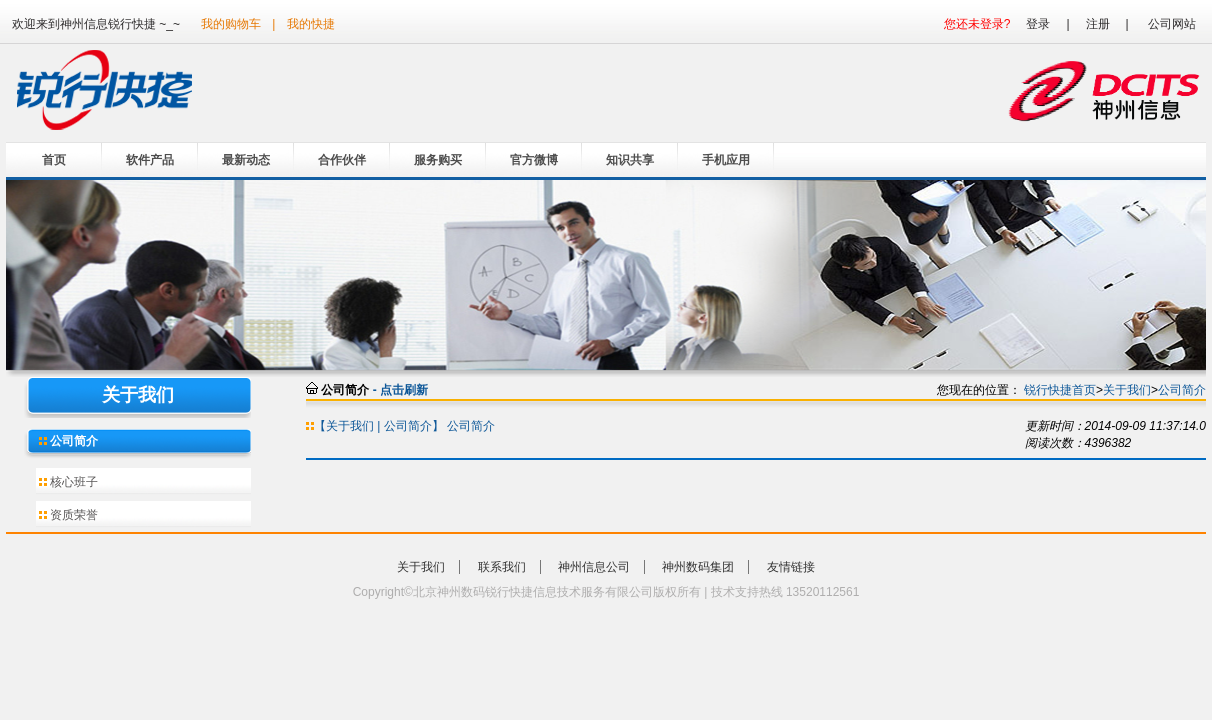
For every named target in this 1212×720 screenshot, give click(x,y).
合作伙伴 (342, 160)
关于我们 (1127, 390)
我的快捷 (311, 24)
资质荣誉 (72, 515)
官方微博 (534, 160)
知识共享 (630, 160)
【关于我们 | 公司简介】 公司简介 (404, 426)
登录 (1038, 24)
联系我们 (502, 567)
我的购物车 (231, 24)
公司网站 (1172, 24)
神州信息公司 (594, 567)
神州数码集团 (698, 567)
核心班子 (72, 482)
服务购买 (438, 160)
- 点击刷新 (400, 390)
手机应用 (726, 160)
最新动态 (246, 160)
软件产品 (150, 160)
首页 (54, 160)
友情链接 (791, 567)
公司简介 (72, 441)
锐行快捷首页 (1060, 390)
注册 (1098, 24)
